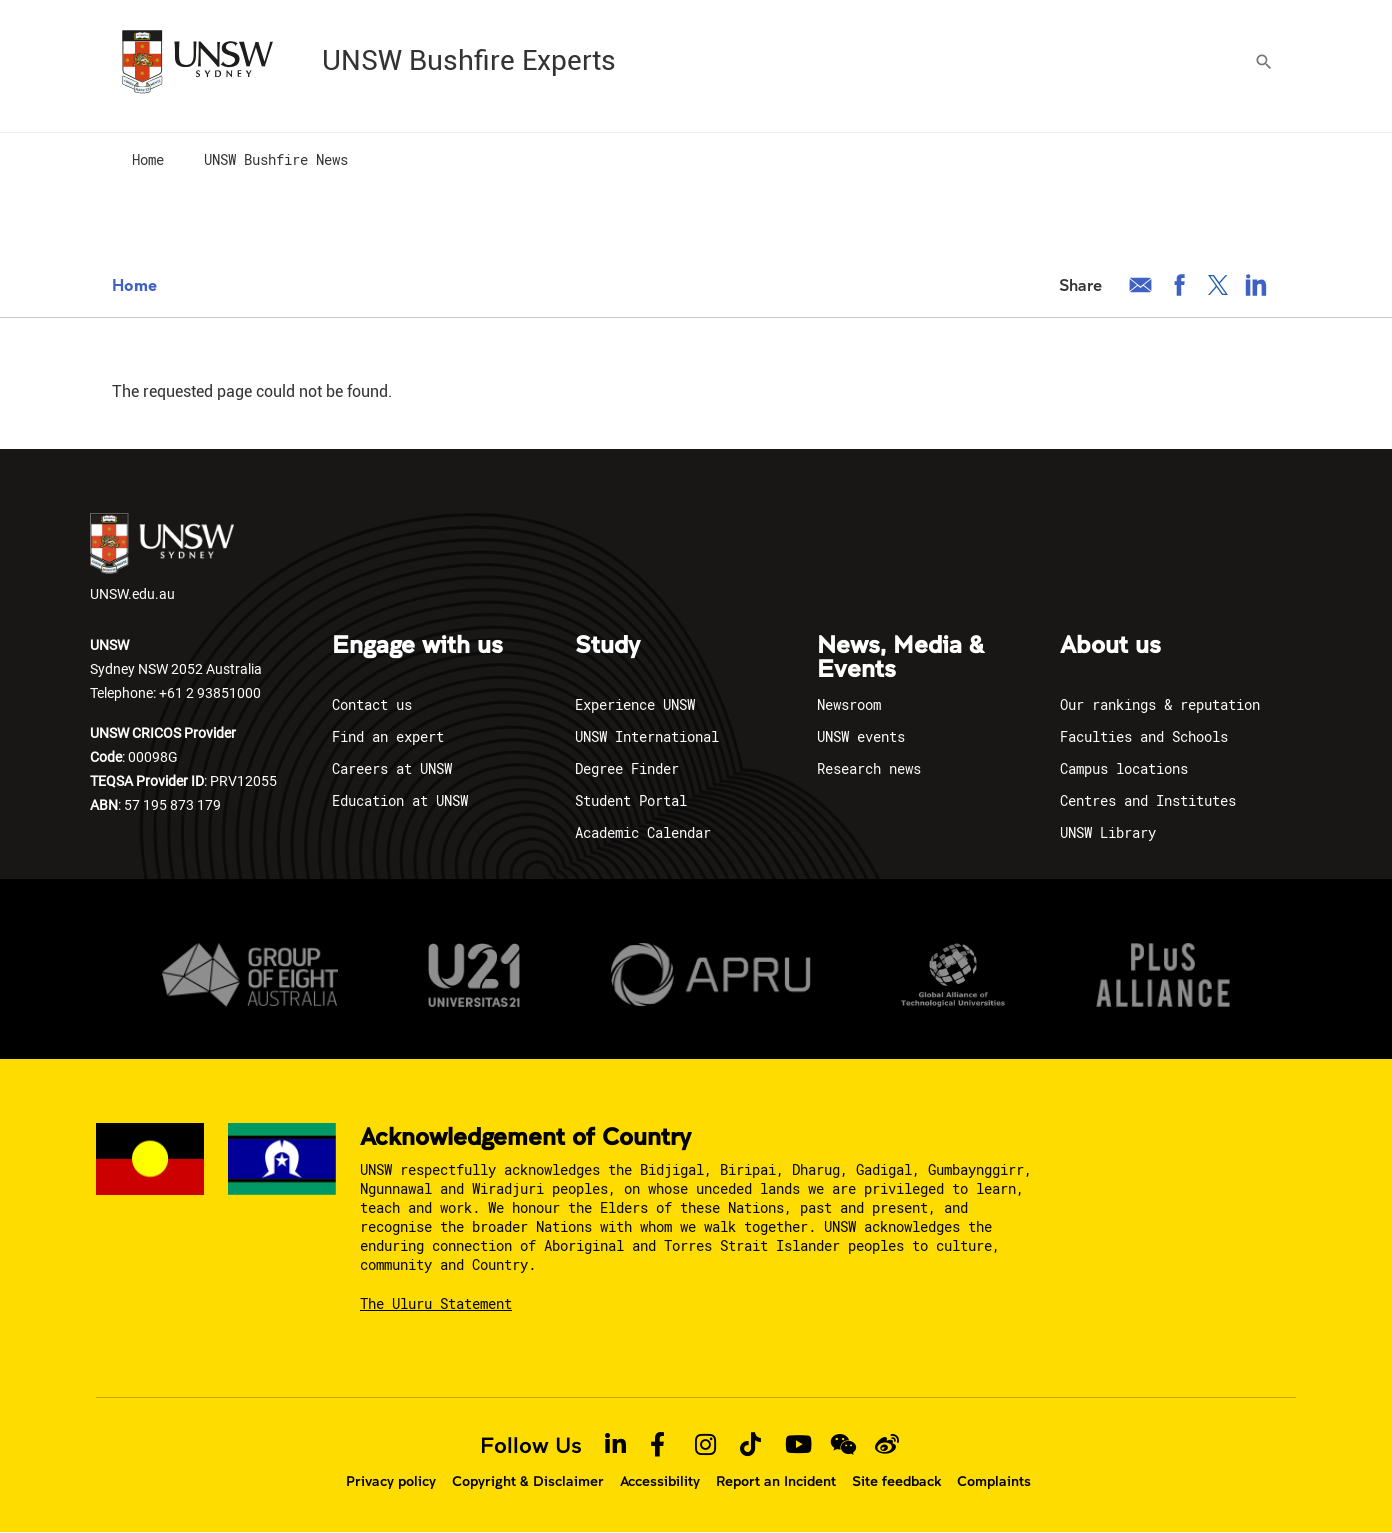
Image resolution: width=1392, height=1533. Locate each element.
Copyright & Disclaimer (528, 1481)
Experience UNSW (635, 704)
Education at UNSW (400, 800)
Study (607, 646)
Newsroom (849, 704)
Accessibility (660, 1481)
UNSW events (861, 736)
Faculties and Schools (1144, 736)
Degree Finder (627, 768)
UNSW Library (1108, 832)
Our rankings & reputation (1160, 704)
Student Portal (631, 800)
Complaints (994, 1481)
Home (134, 284)
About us (1110, 646)
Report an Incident (776, 1481)
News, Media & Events (900, 658)
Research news (869, 768)
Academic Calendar (643, 832)
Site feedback (896, 1481)
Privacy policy (391, 1481)
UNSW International (647, 736)
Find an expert (388, 736)
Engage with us (417, 646)
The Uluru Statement (436, 1303)
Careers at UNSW (392, 768)
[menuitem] (148, 161)
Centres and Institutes (1148, 800)
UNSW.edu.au (162, 558)
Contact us (372, 704)
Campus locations (1124, 768)
